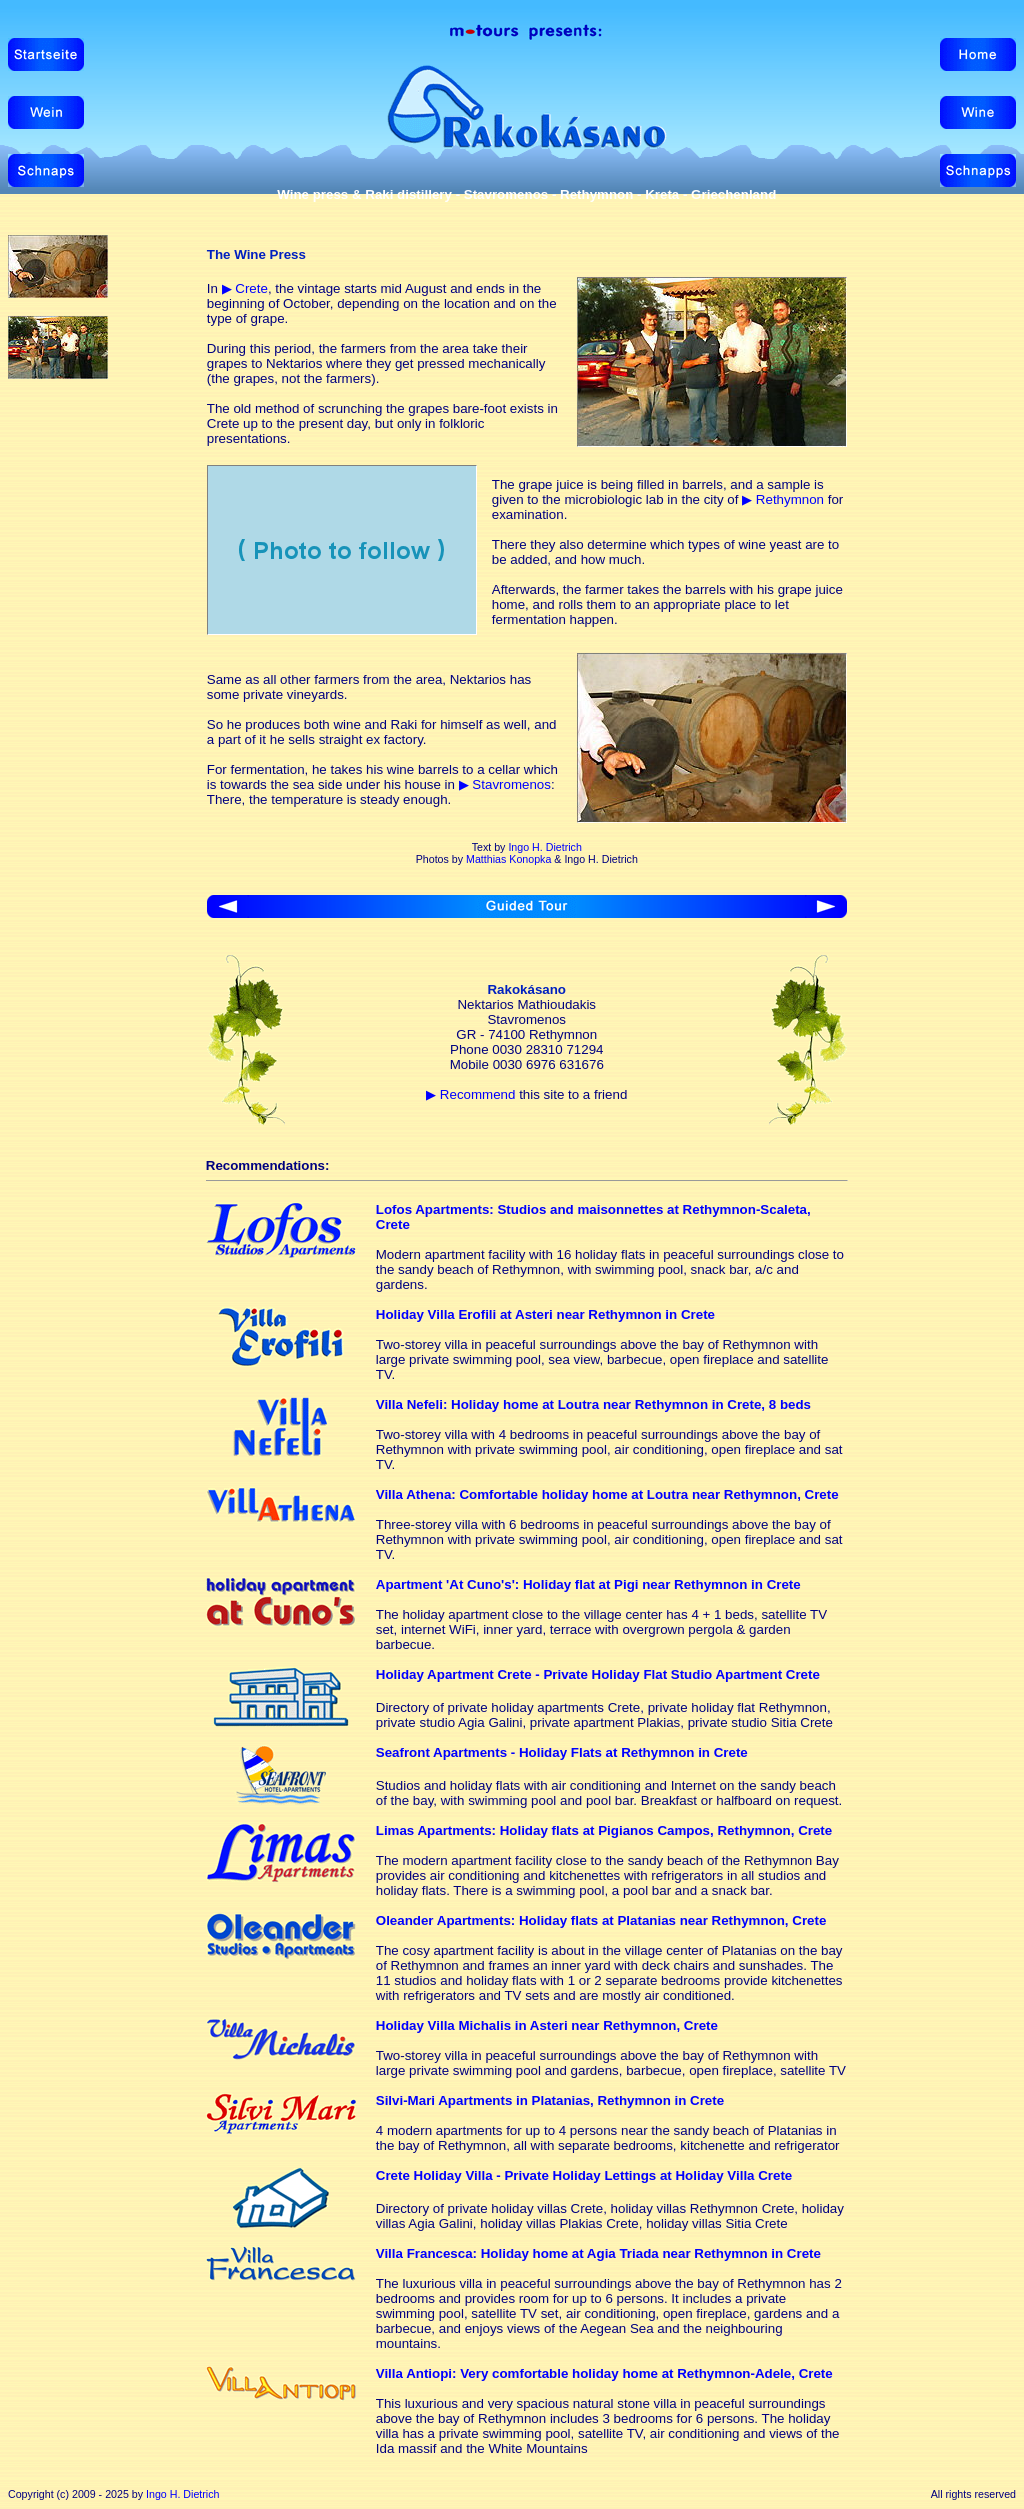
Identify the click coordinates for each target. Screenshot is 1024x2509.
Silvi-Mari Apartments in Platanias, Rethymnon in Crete (550, 2100)
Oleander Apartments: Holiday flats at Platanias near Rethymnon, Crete (601, 1920)
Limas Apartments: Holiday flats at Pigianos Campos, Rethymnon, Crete (604, 1830)
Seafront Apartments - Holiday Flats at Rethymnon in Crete (562, 1752)
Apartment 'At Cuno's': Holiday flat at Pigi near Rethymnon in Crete (588, 1584)
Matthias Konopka (508, 859)
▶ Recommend (470, 1094)
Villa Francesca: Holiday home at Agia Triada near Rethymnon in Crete (598, 2253)
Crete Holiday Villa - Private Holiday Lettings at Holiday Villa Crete (584, 2175)
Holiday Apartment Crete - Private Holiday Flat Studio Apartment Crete (598, 1674)
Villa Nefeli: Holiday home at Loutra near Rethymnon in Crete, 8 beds (593, 1404)
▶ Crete (245, 288)
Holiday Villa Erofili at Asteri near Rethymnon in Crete (545, 1314)
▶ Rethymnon (783, 499)
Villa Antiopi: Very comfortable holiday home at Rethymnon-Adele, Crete (604, 2373)
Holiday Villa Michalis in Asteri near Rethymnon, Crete (547, 2025)
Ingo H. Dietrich (544, 847)
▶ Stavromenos (505, 784)
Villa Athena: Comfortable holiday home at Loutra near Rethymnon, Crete (607, 1494)
